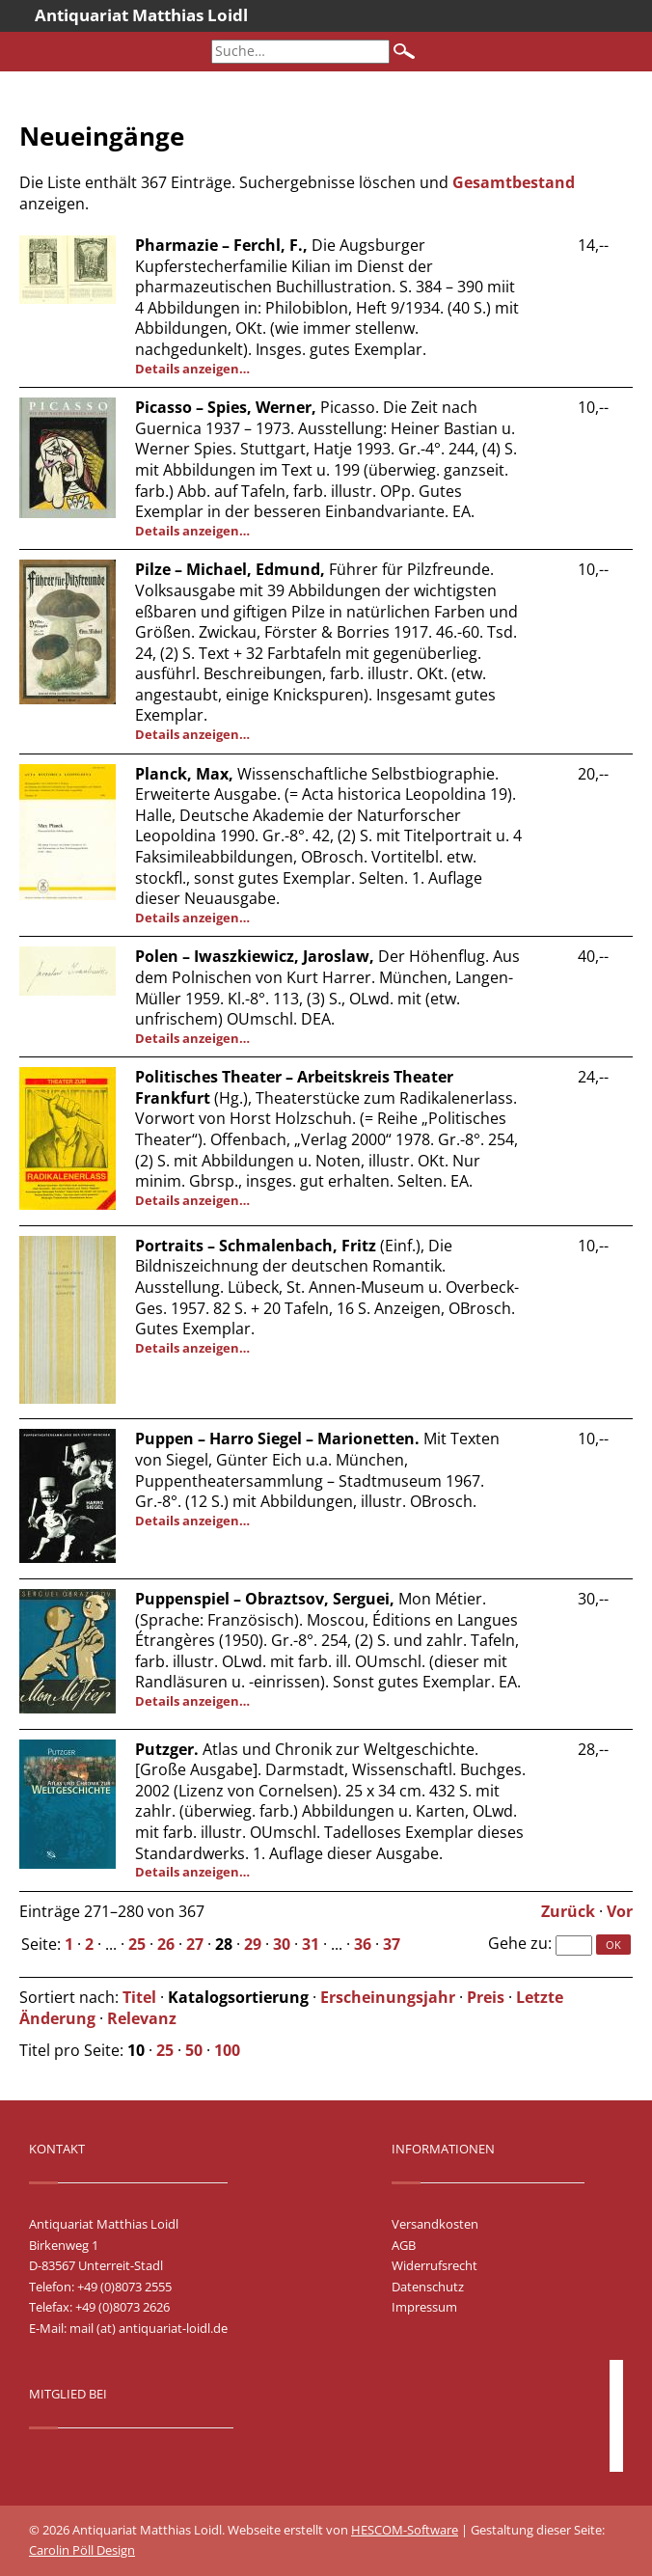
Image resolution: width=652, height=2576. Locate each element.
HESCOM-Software (404, 2529)
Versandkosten (435, 2224)
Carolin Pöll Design (82, 2550)
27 (195, 1944)
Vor (620, 1911)
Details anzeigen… (192, 368)
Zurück (568, 1911)
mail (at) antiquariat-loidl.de (148, 2328)
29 (252, 1944)
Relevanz (142, 2018)
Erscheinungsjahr (387, 1997)
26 (166, 1944)
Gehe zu (518, 1943)
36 (362, 1944)
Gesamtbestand (513, 182)
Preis (485, 1997)
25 (137, 1944)
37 (391, 1944)
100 (227, 2050)
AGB (404, 2245)
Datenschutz (428, 2286)
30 (281, 1944)
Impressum (424, 2307)
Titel (139, 1997)
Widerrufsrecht (434, 2265)
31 (310, 1944)
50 (194, 2050)
